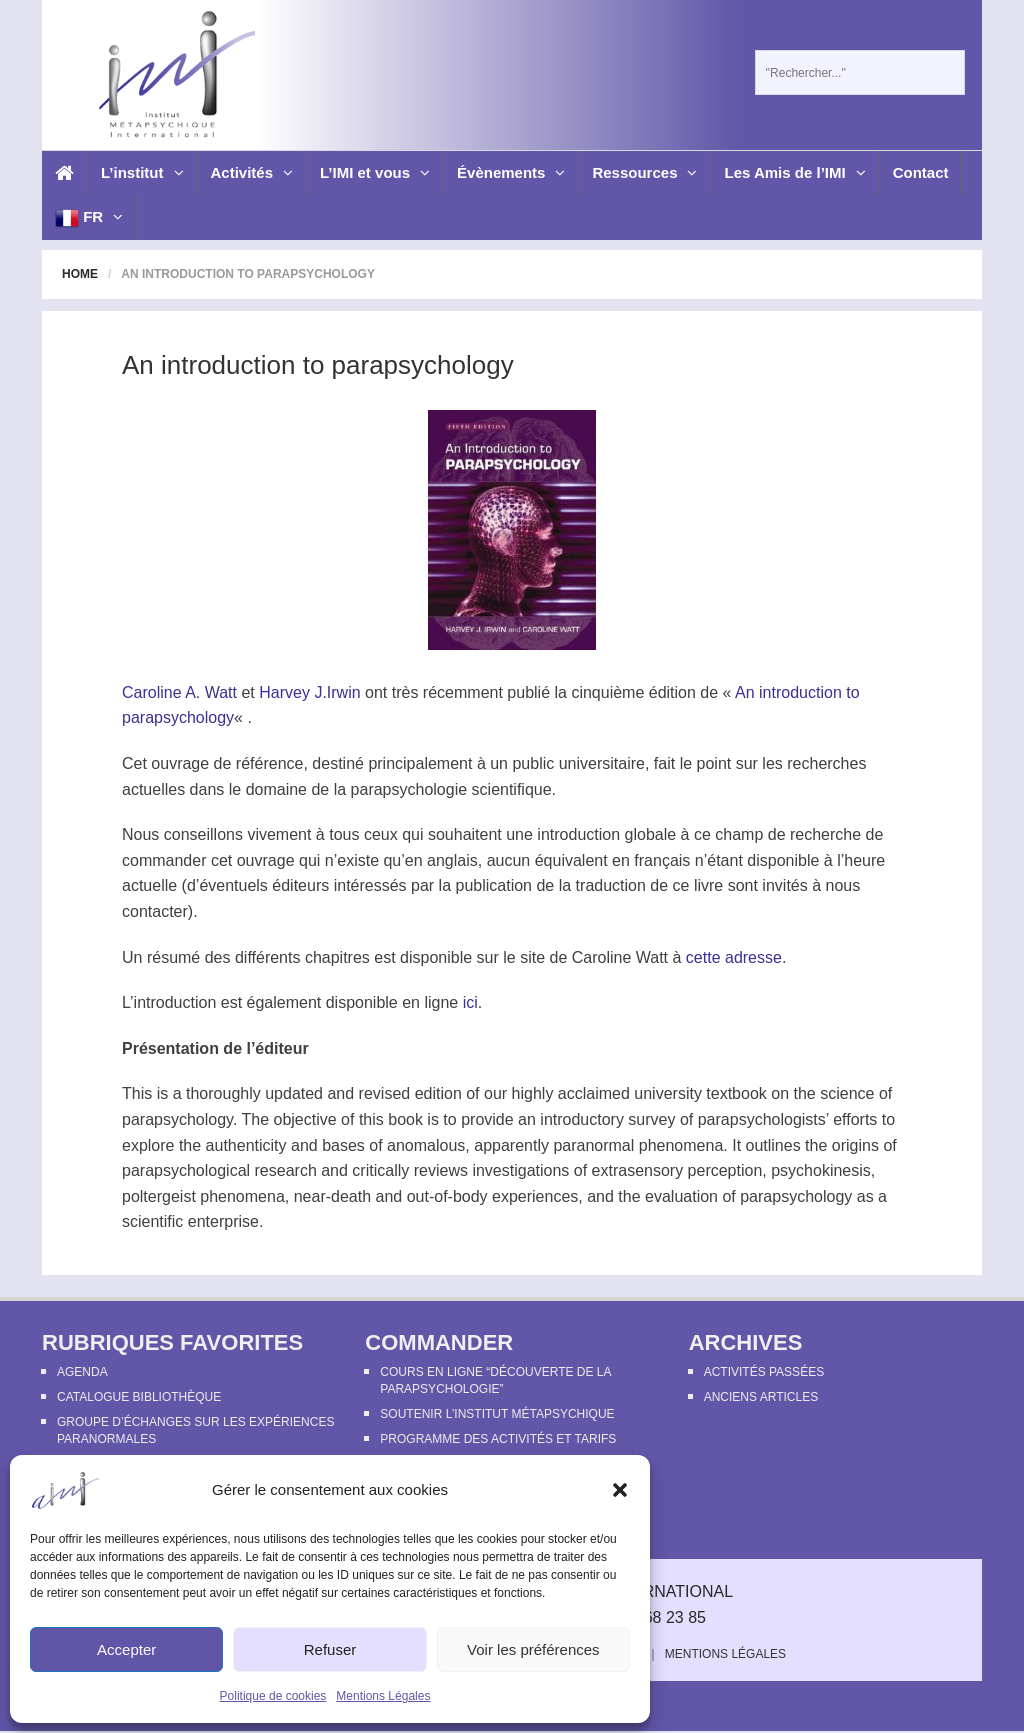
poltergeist (159, 1196)
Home (80, 274)
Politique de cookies (273, 1696)
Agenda (82, 1372)
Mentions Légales (383, 1696)
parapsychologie (409, 789)
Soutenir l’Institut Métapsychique (497, 1414)
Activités (252, 172)
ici (470, 1002)
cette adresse (734, 957)
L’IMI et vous (375, 172)
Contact (921, 172)
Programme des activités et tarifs (498, 1439)
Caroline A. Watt (179, 692)
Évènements (511, 172)
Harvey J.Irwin (309, 692)
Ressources (644, 172)
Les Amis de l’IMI (794, 172)
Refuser (330, 1649)
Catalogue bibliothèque (139, 1397)
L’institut (142, 172)
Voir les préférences (533, 1649)
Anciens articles (761, 1397)
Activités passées (764, 1372)
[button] (620, 1490)
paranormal (593, 1145)
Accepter (126, 1649)
